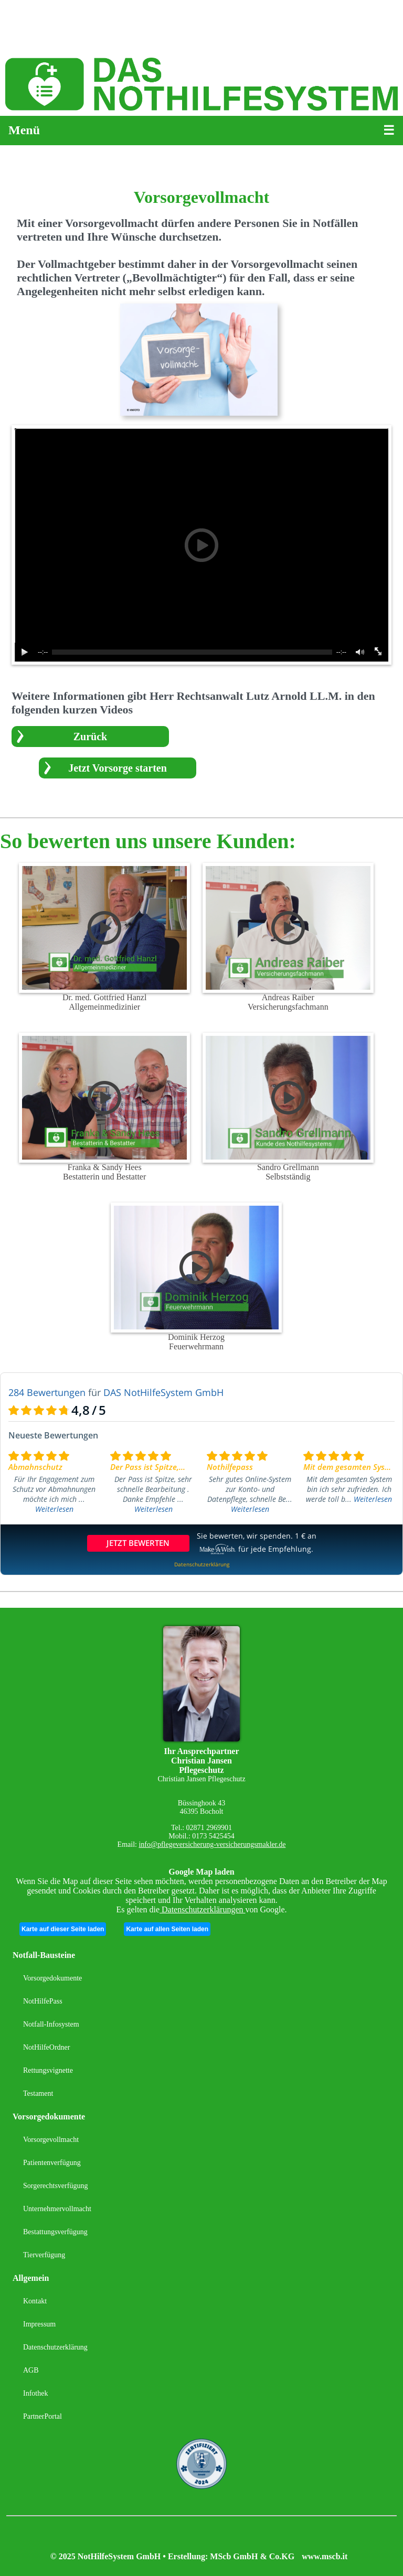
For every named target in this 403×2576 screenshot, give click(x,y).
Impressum (39, 2324)
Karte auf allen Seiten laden (167, 1929)
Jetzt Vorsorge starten (117, 768)
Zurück (90, 736)
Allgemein (31, 2278)
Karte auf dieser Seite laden (63, 1929)
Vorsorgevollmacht (51, 2140)
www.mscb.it (324, 2556)
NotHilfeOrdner (46, 2047)
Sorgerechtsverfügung (55, 2186)
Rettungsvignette (48, 2070)
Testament (38, 2093)
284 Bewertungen (47, 1392)
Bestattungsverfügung (55, 2232)
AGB (31, 2370)
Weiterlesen (54, 1509)
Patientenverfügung (52, 2163)
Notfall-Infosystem (51, 2024)
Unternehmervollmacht (57, 2209)
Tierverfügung (44, 2255)
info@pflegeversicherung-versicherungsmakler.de (212, 1844)
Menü (24, 130)
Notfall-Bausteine (44, 1955)
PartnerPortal (42, 2416)
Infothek (35, 2393)
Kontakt (35, 2301)
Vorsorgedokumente (52, 1978)
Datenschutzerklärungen (202, 1909)
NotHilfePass (42, 2001)
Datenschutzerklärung (55, 2347)
